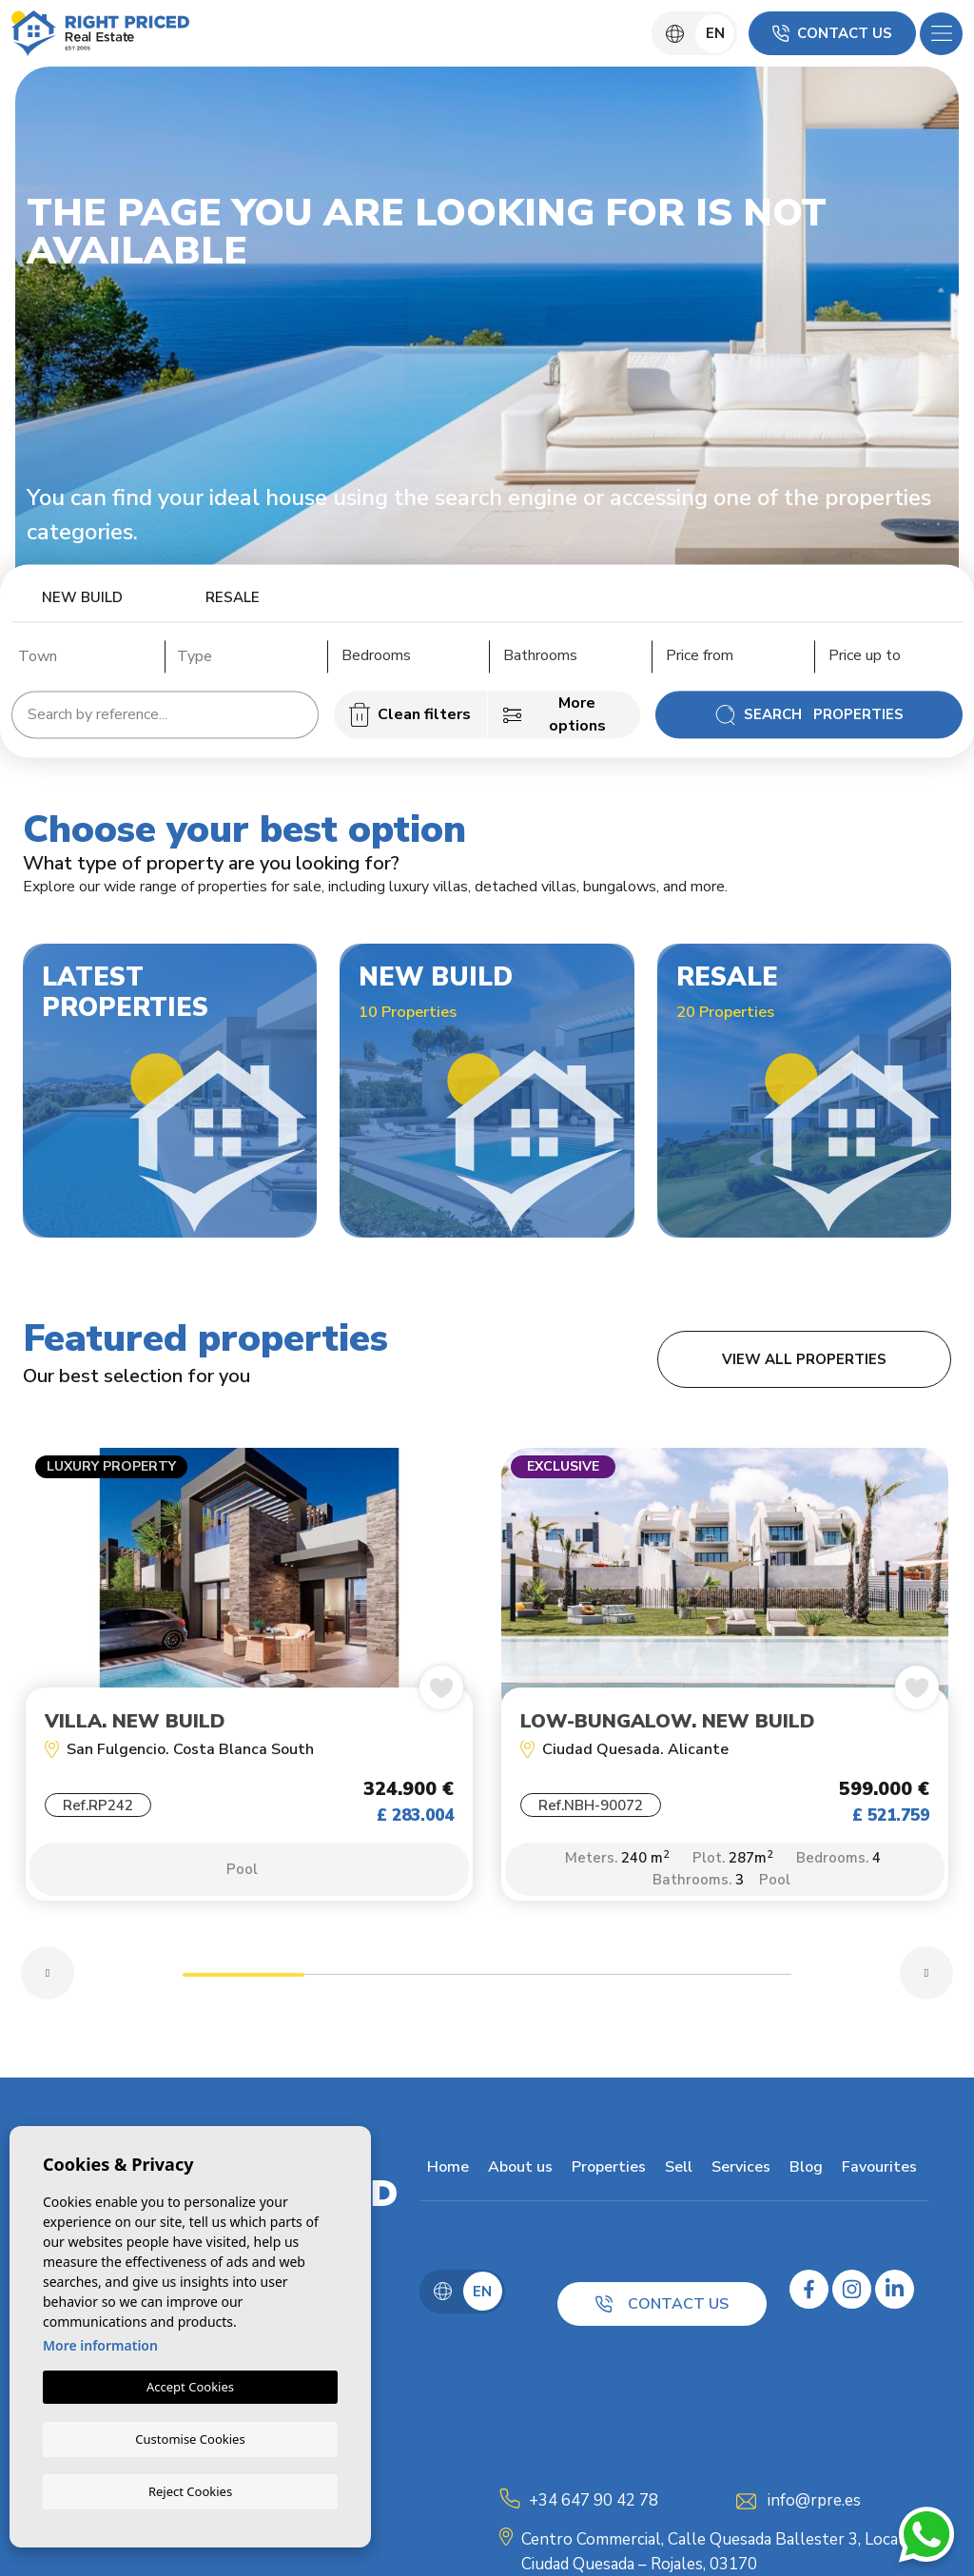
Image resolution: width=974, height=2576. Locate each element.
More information (100, 2346)
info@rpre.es (814, 2512)
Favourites (871, 2178)
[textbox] (86, 656)
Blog (798, 2178)
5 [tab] (730, 1988)
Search (809, 714)
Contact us (832, 33)
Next (926, 1984)
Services (733, 2178)
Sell (671, 2178)
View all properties (804, 1359)
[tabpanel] (249, 1689)
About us (512, 2178)
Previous (47, 1984)
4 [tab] (609, 1988)
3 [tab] (487, 1988)
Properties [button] (601, 2178)
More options (554, 714)
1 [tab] (243, 1988)
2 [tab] (365, 1988)
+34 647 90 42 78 (593, 2512)
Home (440, 2178)
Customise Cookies (189, 2438)
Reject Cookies (190, 2490)
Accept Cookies (190, 2387)
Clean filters (410, 714)
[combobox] (81, 653)
